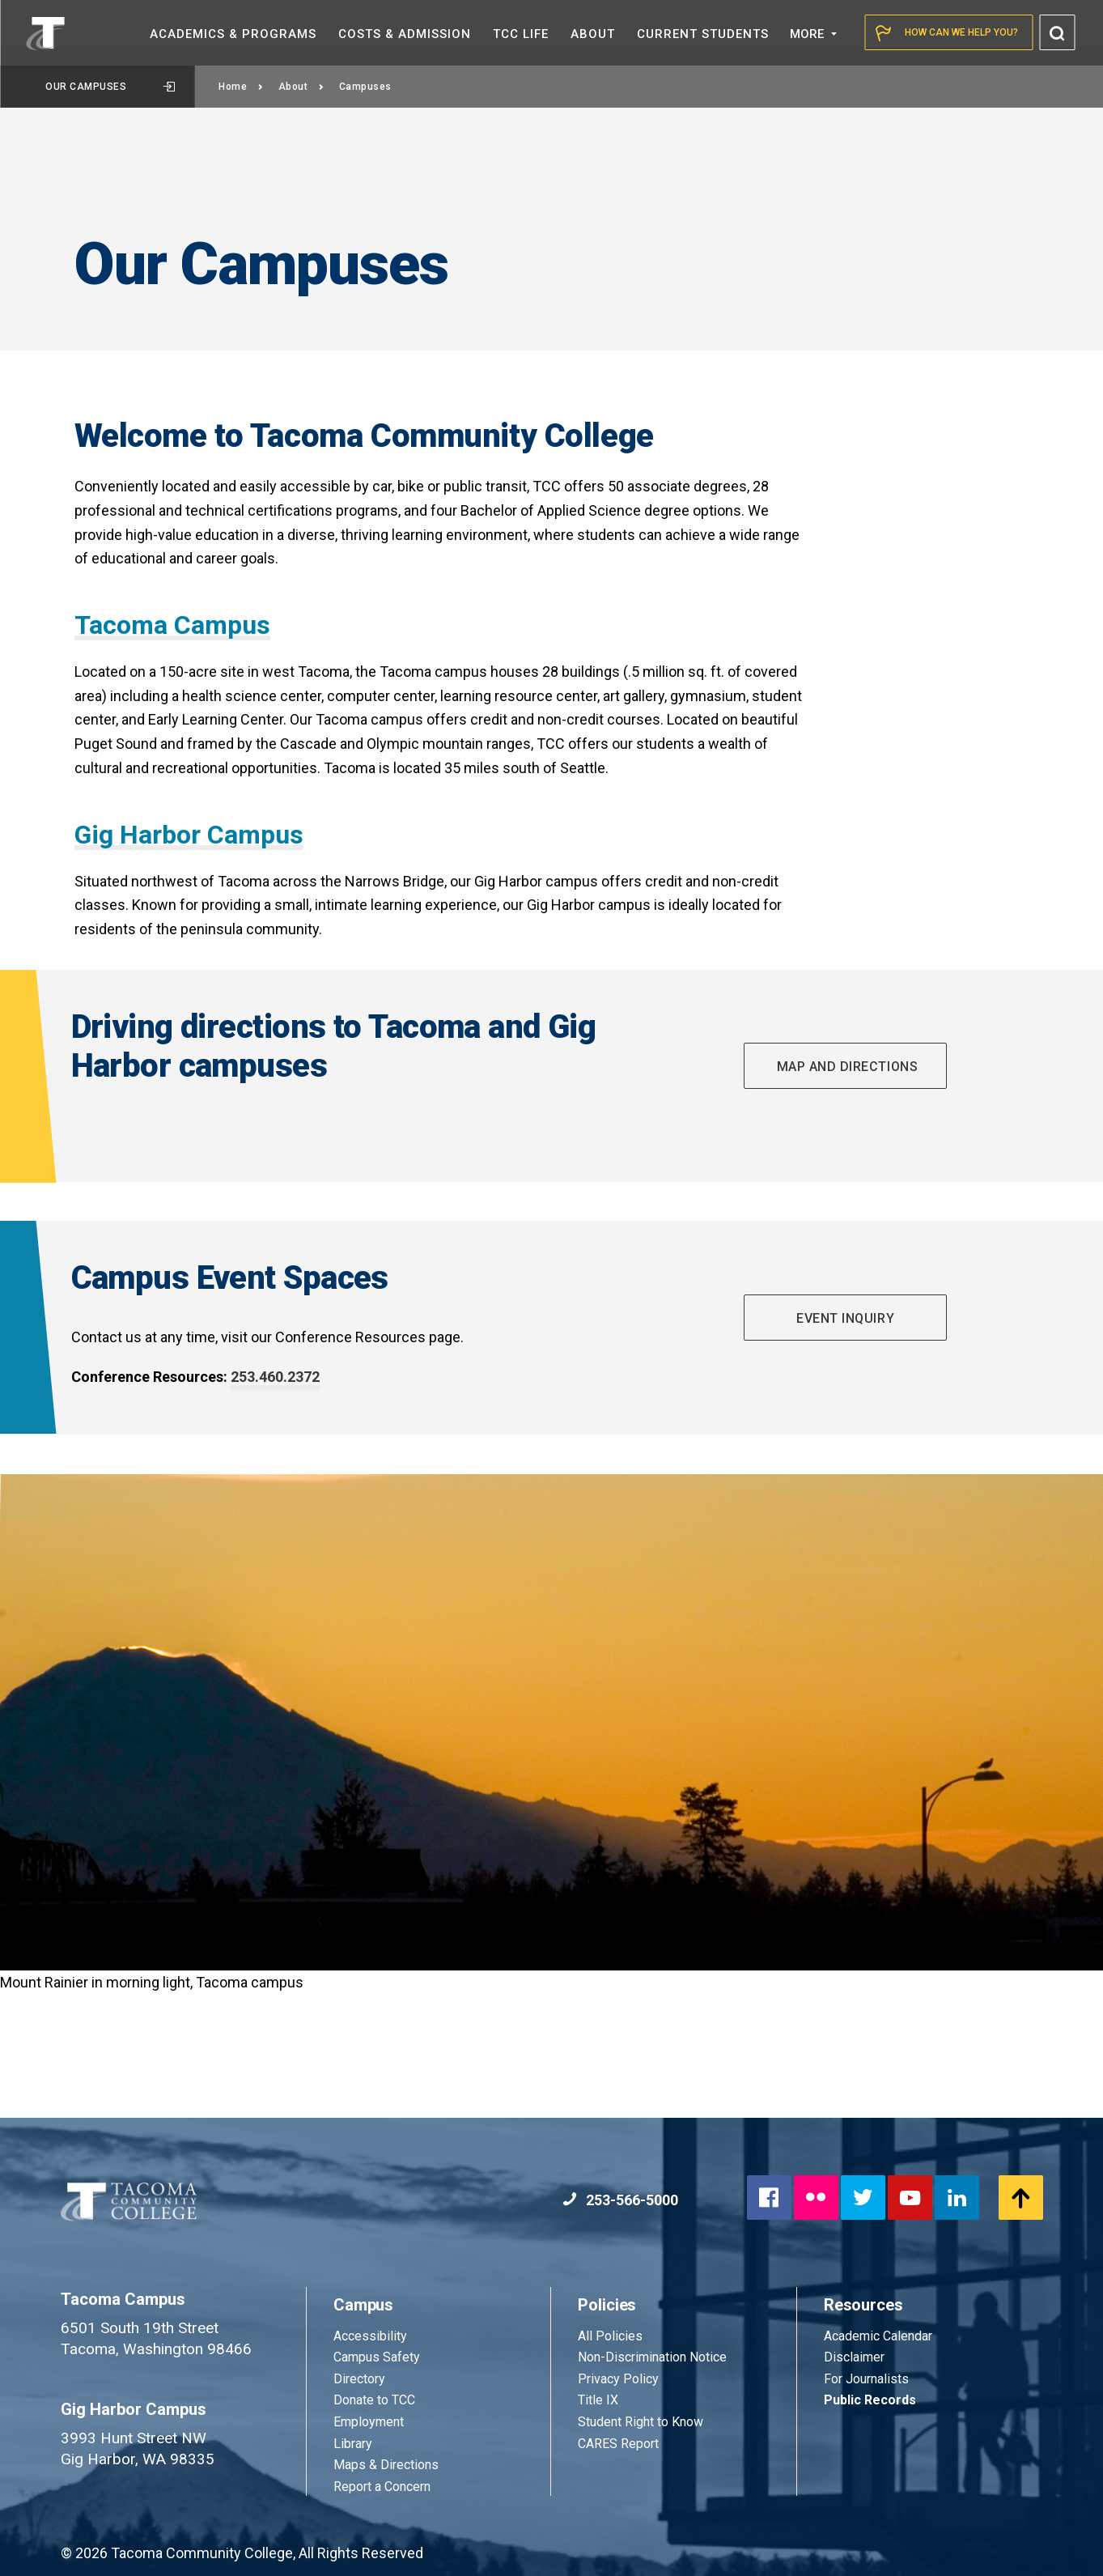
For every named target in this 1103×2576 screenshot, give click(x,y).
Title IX (598, 2400)
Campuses (365, 86)
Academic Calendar (878, 2336)
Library (352, 2443)
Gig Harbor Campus (188, 834)
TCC (521, 34)
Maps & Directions (386, 2464)
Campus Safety (376, 2357)
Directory (359, 2379)
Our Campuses (110, 86)
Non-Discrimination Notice (652, 2357)
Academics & (233, 34)
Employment (368, 2421)
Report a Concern (382, 2486)
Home (241, 86)
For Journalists (866, 2379)
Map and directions (845, 1066)
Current (703, 34)
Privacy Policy (618, 2379)
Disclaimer (854, 2357)
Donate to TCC (374, 2400)
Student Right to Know (640, 2421)
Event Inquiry (845, 1318)
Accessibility (370, 2336)
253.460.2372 (275, 1376)
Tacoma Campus (172, 625)
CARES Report (618, 2443)
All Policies (612, 2336)
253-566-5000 (620, 2199)
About (301, 86)
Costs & (404, 34)
